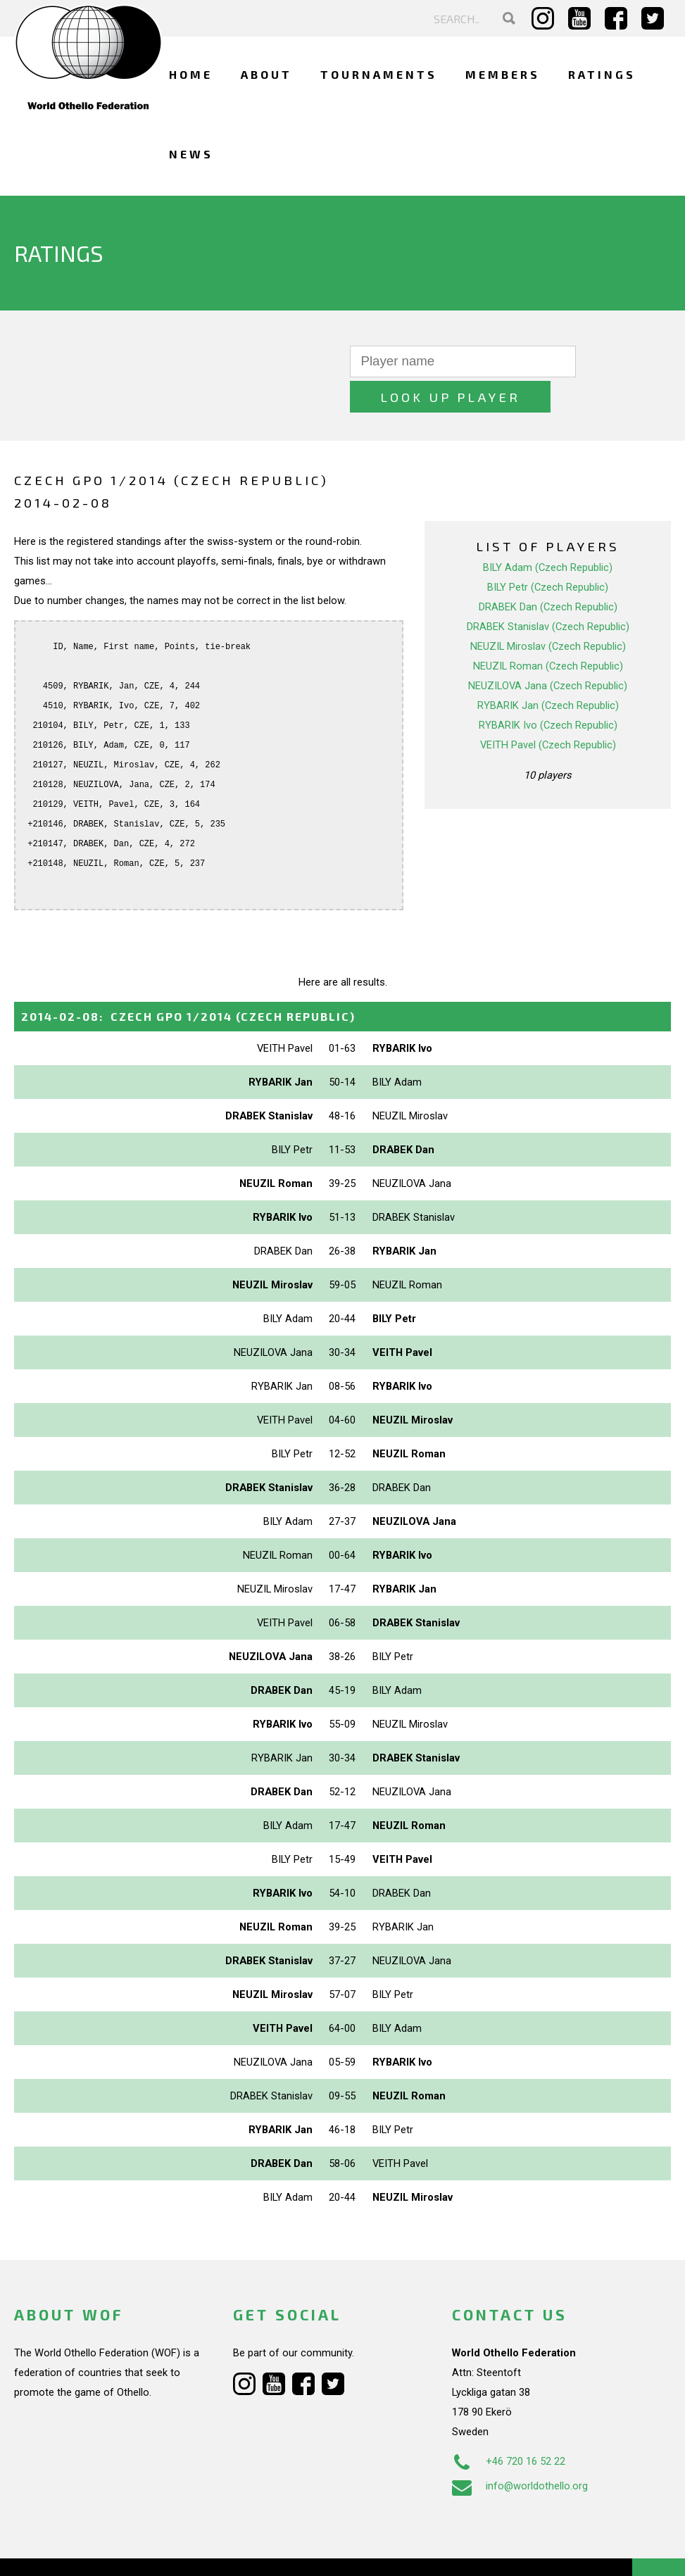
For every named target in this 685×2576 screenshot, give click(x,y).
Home (191, 74)
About (266, 74)
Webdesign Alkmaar (101, 2550)
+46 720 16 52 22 (508, 2426)
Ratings (602, 74)
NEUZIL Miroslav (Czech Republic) (548, 611)
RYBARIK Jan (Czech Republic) (548, 670)
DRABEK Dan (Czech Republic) (548, 571)
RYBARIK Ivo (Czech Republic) (548, 690)
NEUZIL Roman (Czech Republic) (548, 630)
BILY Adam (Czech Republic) (547, 532)
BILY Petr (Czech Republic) (547, 552)
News (191, 154)
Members (502, 74)
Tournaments (378, 74)
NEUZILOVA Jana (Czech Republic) (547, 650)
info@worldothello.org (520, 2450)
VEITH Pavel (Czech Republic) (548, 709)
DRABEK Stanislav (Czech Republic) (548, 591)
